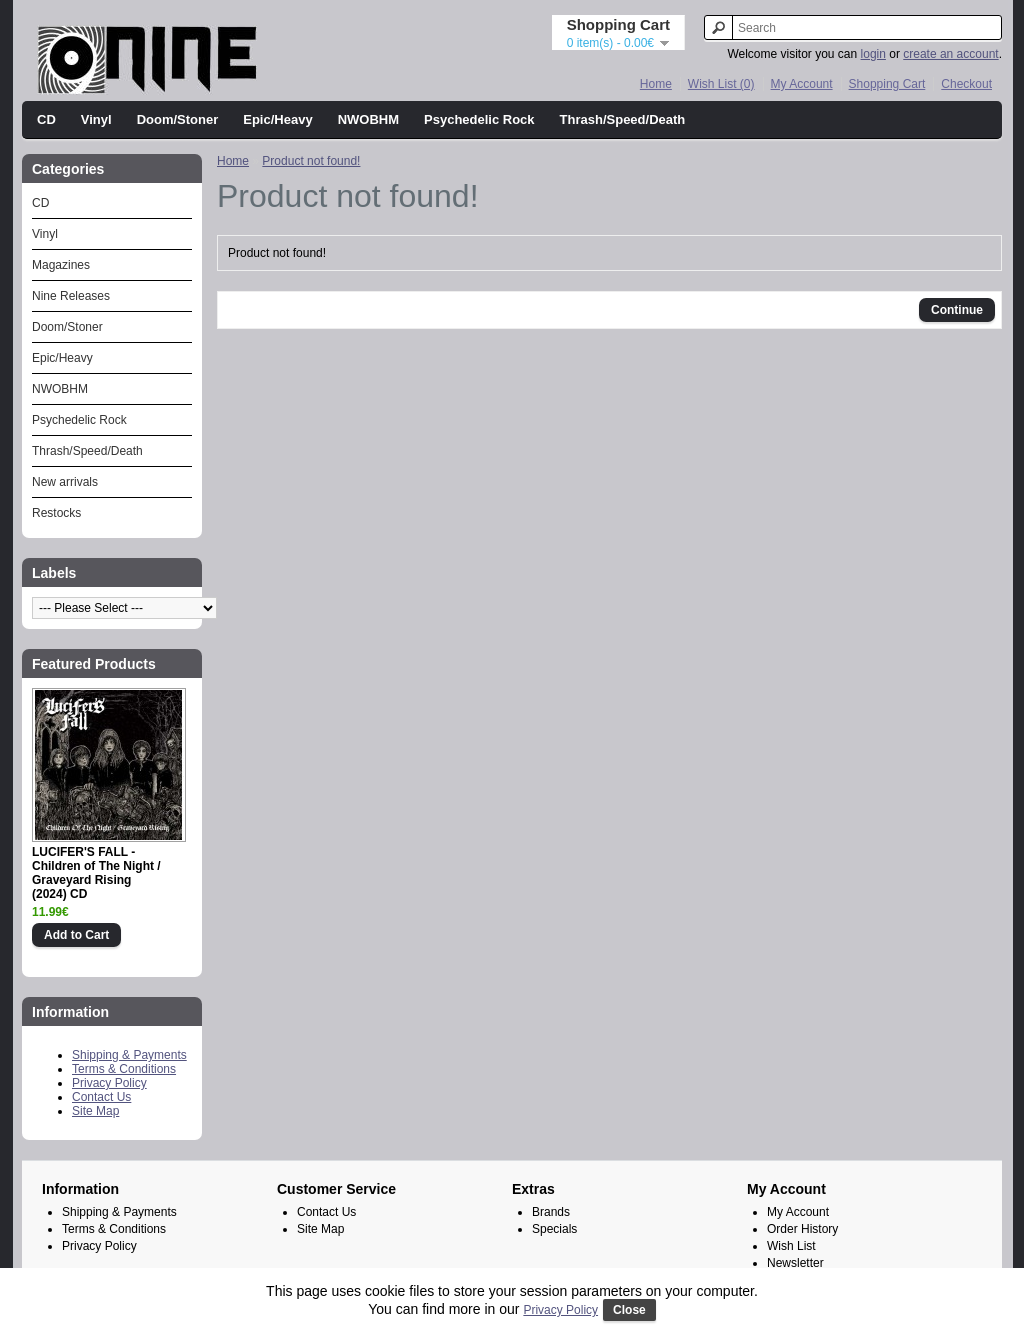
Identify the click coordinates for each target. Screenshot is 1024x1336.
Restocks (56, 513)
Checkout (966, 84)
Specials (554, 1229)
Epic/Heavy (277, 119)
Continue (957, 310)
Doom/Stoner (178, 119)
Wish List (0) (721, 84)
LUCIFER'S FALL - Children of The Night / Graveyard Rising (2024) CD (96, 873)
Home (656, 84)
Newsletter (795, 1263)
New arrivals (65, 482)
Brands (551, 1212)
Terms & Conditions (124, 1069)
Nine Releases (71, 296)
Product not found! (311, 161)
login (873, 54)
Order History (802, 1229)
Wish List (791, 1246)
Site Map (95, 1111)
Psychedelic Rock (479, 119)
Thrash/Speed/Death (623, 119)
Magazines (61, 265)
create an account (950, 54)
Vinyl (96, 119)
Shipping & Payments (129, 1055)
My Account (802, 84)
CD (46, 119)
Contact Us (101, 1097)
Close (629, 1310)
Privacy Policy (109, 1083)
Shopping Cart (887, 84)
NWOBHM (368, 119)
